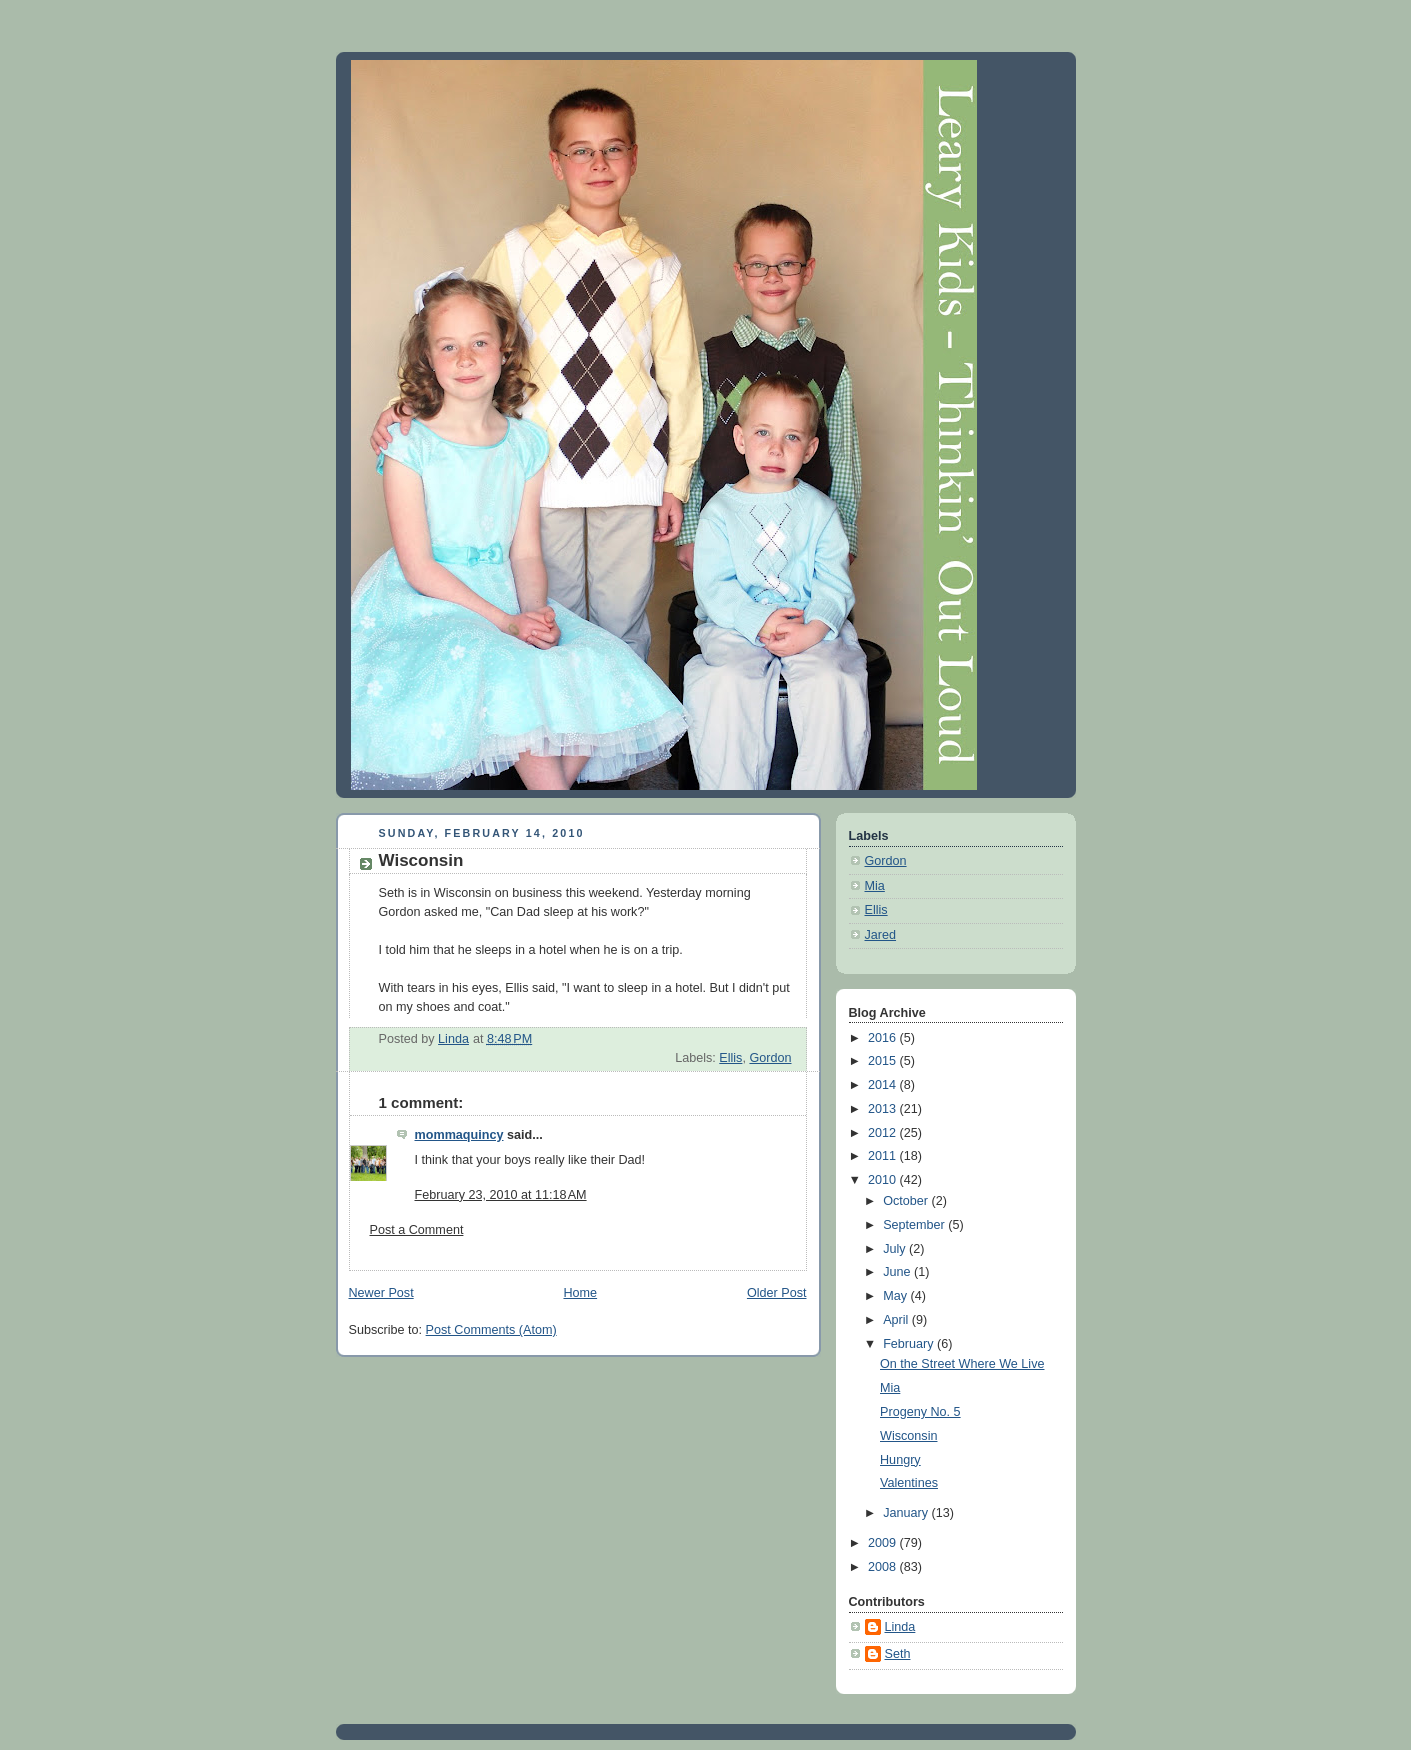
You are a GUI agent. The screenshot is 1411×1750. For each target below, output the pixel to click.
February (910, 1344)
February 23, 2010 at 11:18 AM (501, 1195)
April (897, 1320)
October (907, 1201)
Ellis (730, 1058)
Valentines (909, 1483)
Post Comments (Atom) (491, 1330)
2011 (884, 1156)
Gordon (770, 1058)
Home (580, 1293)
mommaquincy (459, 1135)
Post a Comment (417, 1230)
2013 (884, 1109)
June (898, 1272)
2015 (884, 1061)
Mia (875, 886)
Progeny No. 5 (920, 1412)
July (896, 1249)
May (896, 1296)
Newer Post (381, 1293)
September (915, 1225)
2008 (884, 1567)
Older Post (777, 1293)
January (907, 1513)
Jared (881, 935)
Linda (900, 1627)
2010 (884, 1180)
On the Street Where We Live (962, 1364)
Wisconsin (908, 1436)
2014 (884, 1085)
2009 (884, 1543)
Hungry (900, 1460)
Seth (898, 1654)
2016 (884, 1038)
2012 (884, 1133)
